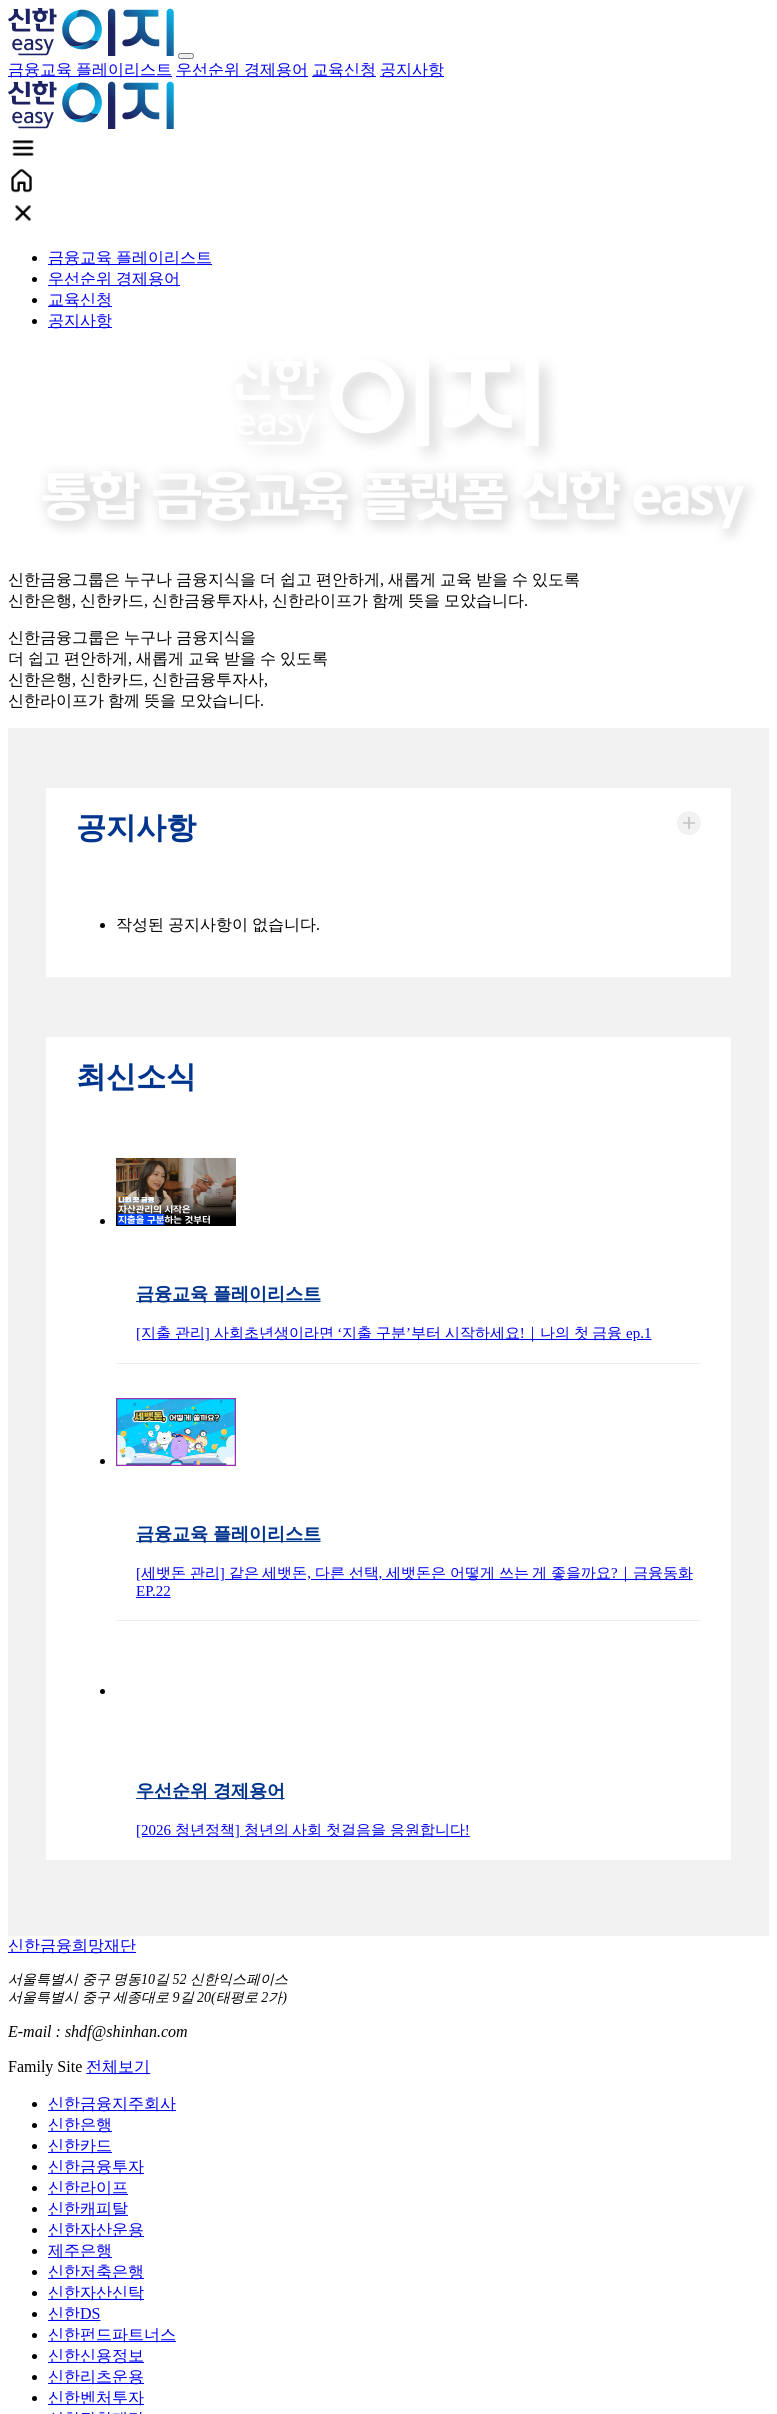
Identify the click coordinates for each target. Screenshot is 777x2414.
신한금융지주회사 (112, 2103)
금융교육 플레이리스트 (90, 69)
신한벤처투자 (96, 2397)
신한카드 (80, 2145)
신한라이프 (88, 2187)
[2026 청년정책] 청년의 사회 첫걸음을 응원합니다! (303, 1830)
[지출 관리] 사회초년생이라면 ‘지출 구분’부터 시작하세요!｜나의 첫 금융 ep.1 (393, 1333)
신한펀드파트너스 (112, 2334)
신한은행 (80, 2124)
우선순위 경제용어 (242, 69)
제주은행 (80, 2250)
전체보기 (118, 2066)
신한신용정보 (96, 2355)
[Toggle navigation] (186, 56)
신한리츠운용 (96, 2376)
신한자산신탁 (96, 2292)
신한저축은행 (96, 2271)
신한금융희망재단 (72, 1945)
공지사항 (412, 69)
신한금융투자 (96, 2166)
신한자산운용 (96, 2229)
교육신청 (344, 69)
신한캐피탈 (88, 2208)
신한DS (74, 2313)
